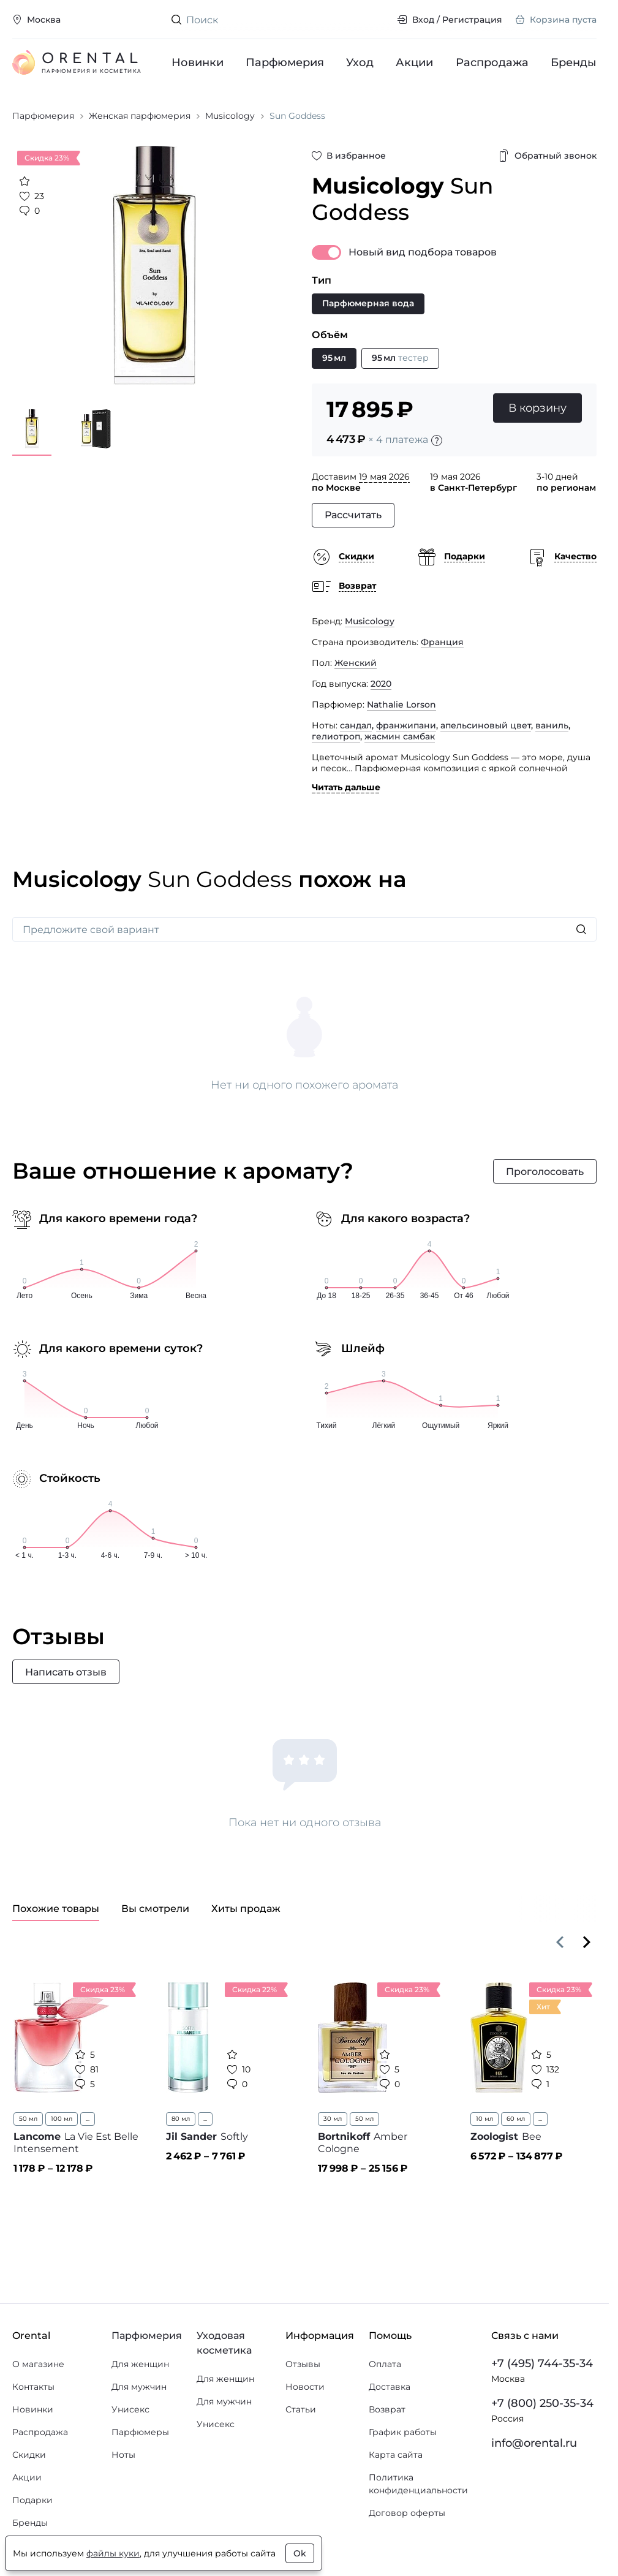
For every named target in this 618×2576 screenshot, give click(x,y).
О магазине (38, 2364)
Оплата (385, 2364)
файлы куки (113, 2553)
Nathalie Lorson (401, 704)
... (87, 2119)
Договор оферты (407, 2512)
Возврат (387, 2409)
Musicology (369, 621)
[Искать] (581, 929)
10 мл (484, 2119)
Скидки (29, 2454)
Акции (415, 62)
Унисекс (130, 2409)
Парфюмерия (285, 62)
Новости (305, 2386)
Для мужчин (139, 2386)
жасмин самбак (399, 736)
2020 (381, 683)
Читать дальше (346, 787)
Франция (442, 642)
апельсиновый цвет (485, 725)
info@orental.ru (534, 2443)
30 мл (332, 2119)
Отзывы (302, 2364)
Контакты (33, 2386)
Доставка (389, 2386)
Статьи (300, 2409)
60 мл (516, 2119)
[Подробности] (437, 440)
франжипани (406, 725)
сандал (356, 725)
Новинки (197, 62)
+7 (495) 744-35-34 (542, 2363)
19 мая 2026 (384, 476)
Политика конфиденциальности (418, 2484)
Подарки (32, 2500)
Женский (355, 662)
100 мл (61, 2119)
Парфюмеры (140, 2432)
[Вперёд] (587, 1942)
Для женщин (140, 2364)
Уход (360, 62)
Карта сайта (396, 2454)
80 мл (180, 2119)
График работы (403, 2432)
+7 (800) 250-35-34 (542, 2403)
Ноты (123, 2454)
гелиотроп (336, 736)
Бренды (574, 62)
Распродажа (492, 62)
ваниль (551, 725)
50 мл (28, 2119)
